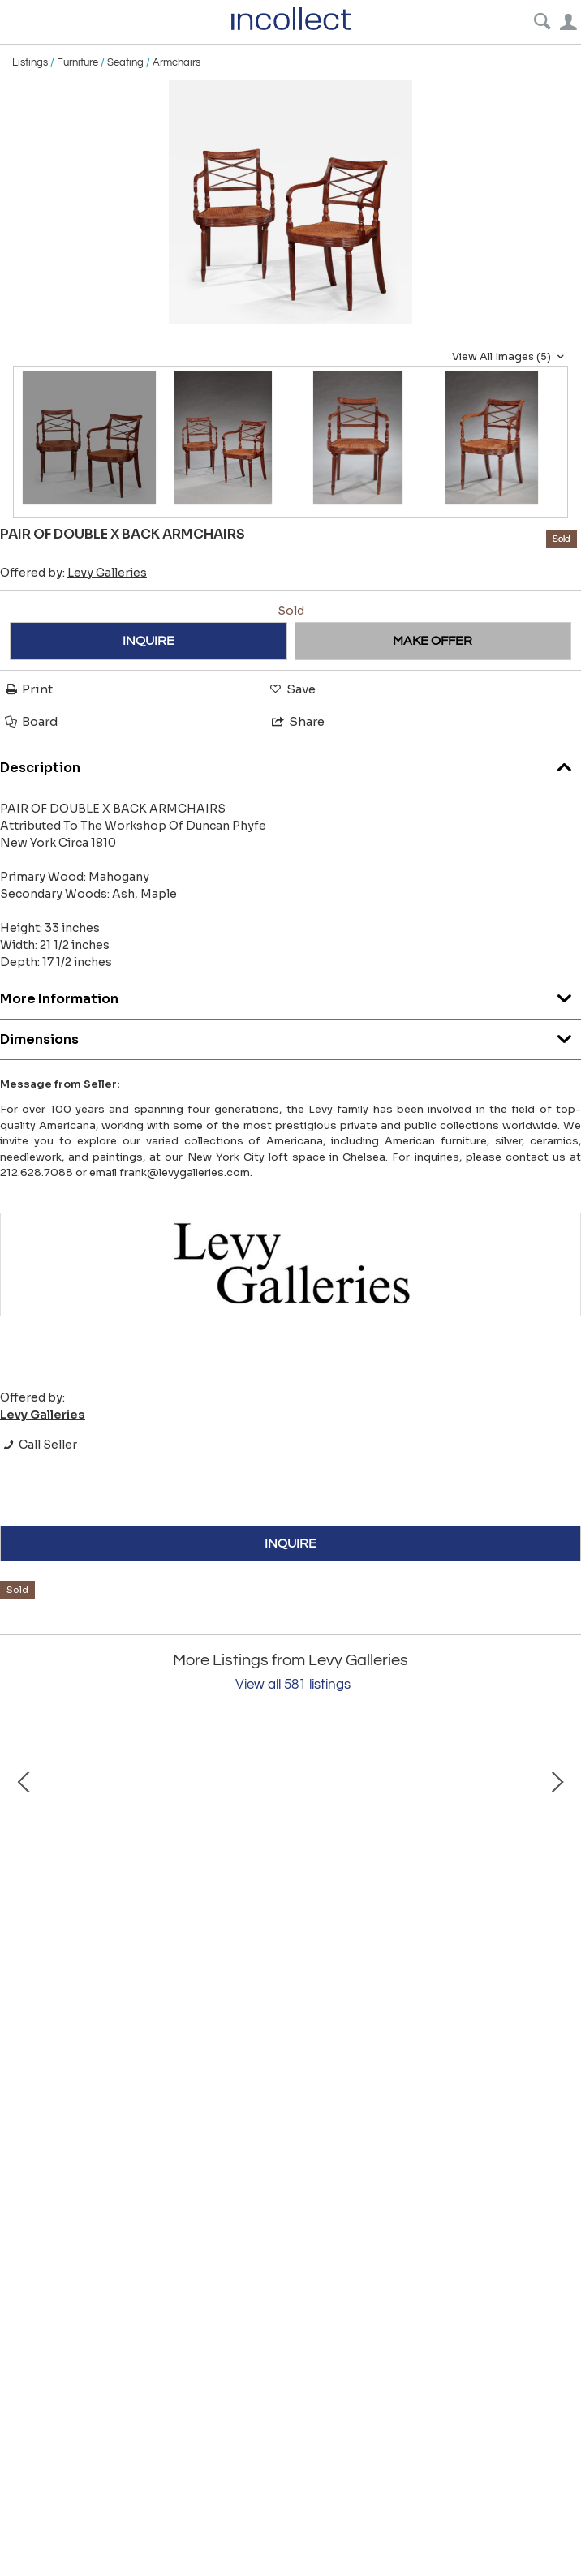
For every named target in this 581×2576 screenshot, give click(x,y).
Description (290, 763)
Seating (125, 62)
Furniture (77, 62)
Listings (30, 62)
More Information (290, 995)
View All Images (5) (510, 356)
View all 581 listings (293, 1684)
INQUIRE (148, 640)
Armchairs (176, 62)
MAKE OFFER (432, 640)
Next (556, 1868)
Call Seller (38, 1444)
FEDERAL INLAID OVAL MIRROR (195, 2015)
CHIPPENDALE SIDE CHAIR (495, 2015)
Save (291, 689)
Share (297, 721)
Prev (24, 1868)
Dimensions (290, 1035)
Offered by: (73, 572)
